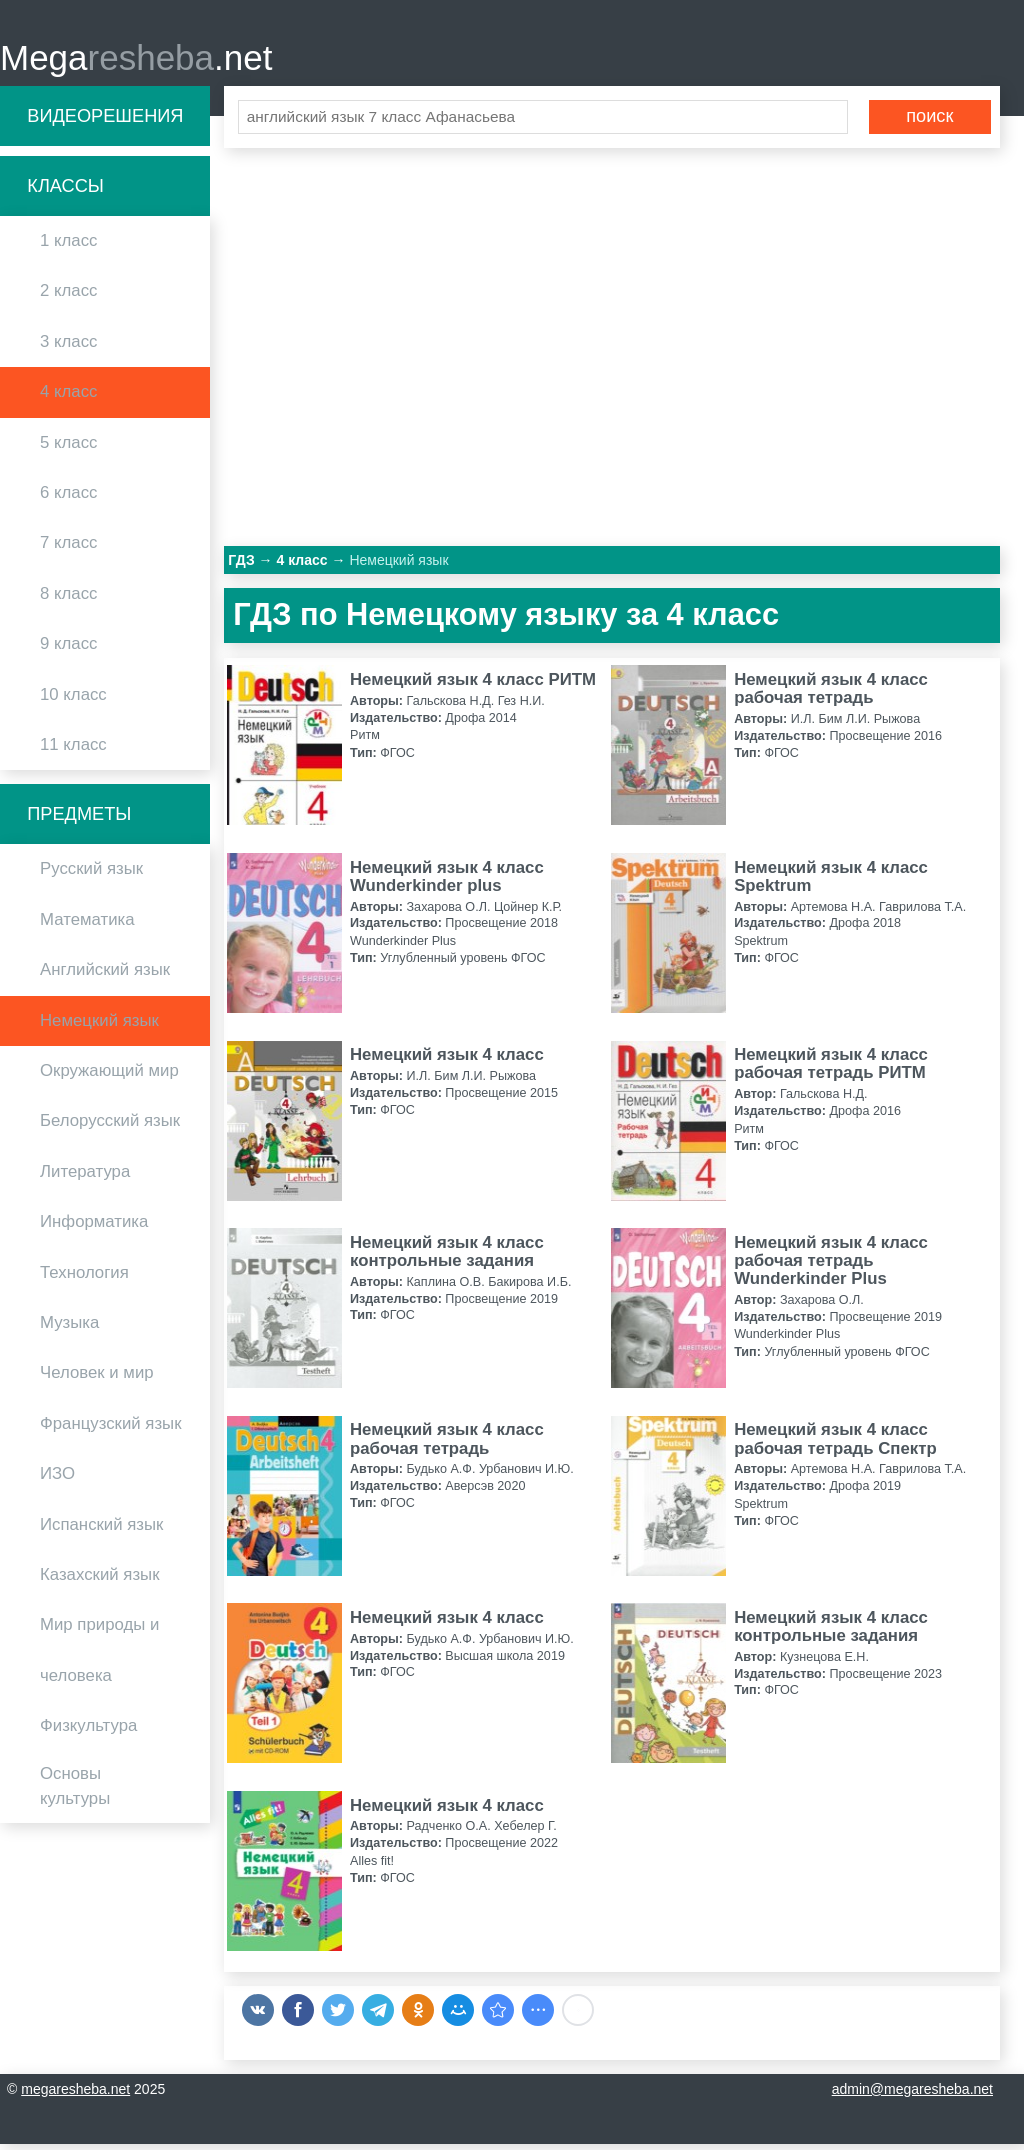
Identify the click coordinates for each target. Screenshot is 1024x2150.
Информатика (94, 1228)
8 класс (68, 599)
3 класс (68, 347)
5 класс (68, 448)
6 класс (68, 498)
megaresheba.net (75, 2095)
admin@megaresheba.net (912, 2095)
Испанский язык (101, 1530)
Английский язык (105, 976)
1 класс (68, 247)
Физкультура (88, 1731)
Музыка (69, 1328)
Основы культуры (75, 1793)
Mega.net (136, 60)
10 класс (73, 700)
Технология (84, 1278)
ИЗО (57, 1480)
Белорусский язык (110, 1127)
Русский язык (91, 875)
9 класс (68, 650)
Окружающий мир (109, 1076)
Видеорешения (105, 122)
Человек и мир (97, 1379)
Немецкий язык (99, 1026)
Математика (87, 925)
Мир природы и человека (99, 1656)
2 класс (68, 297)
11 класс (73, 750)
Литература (85, 1177)
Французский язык (111, 1429)
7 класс (68, 549)
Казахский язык (99, 1580)
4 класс (68, 398)
